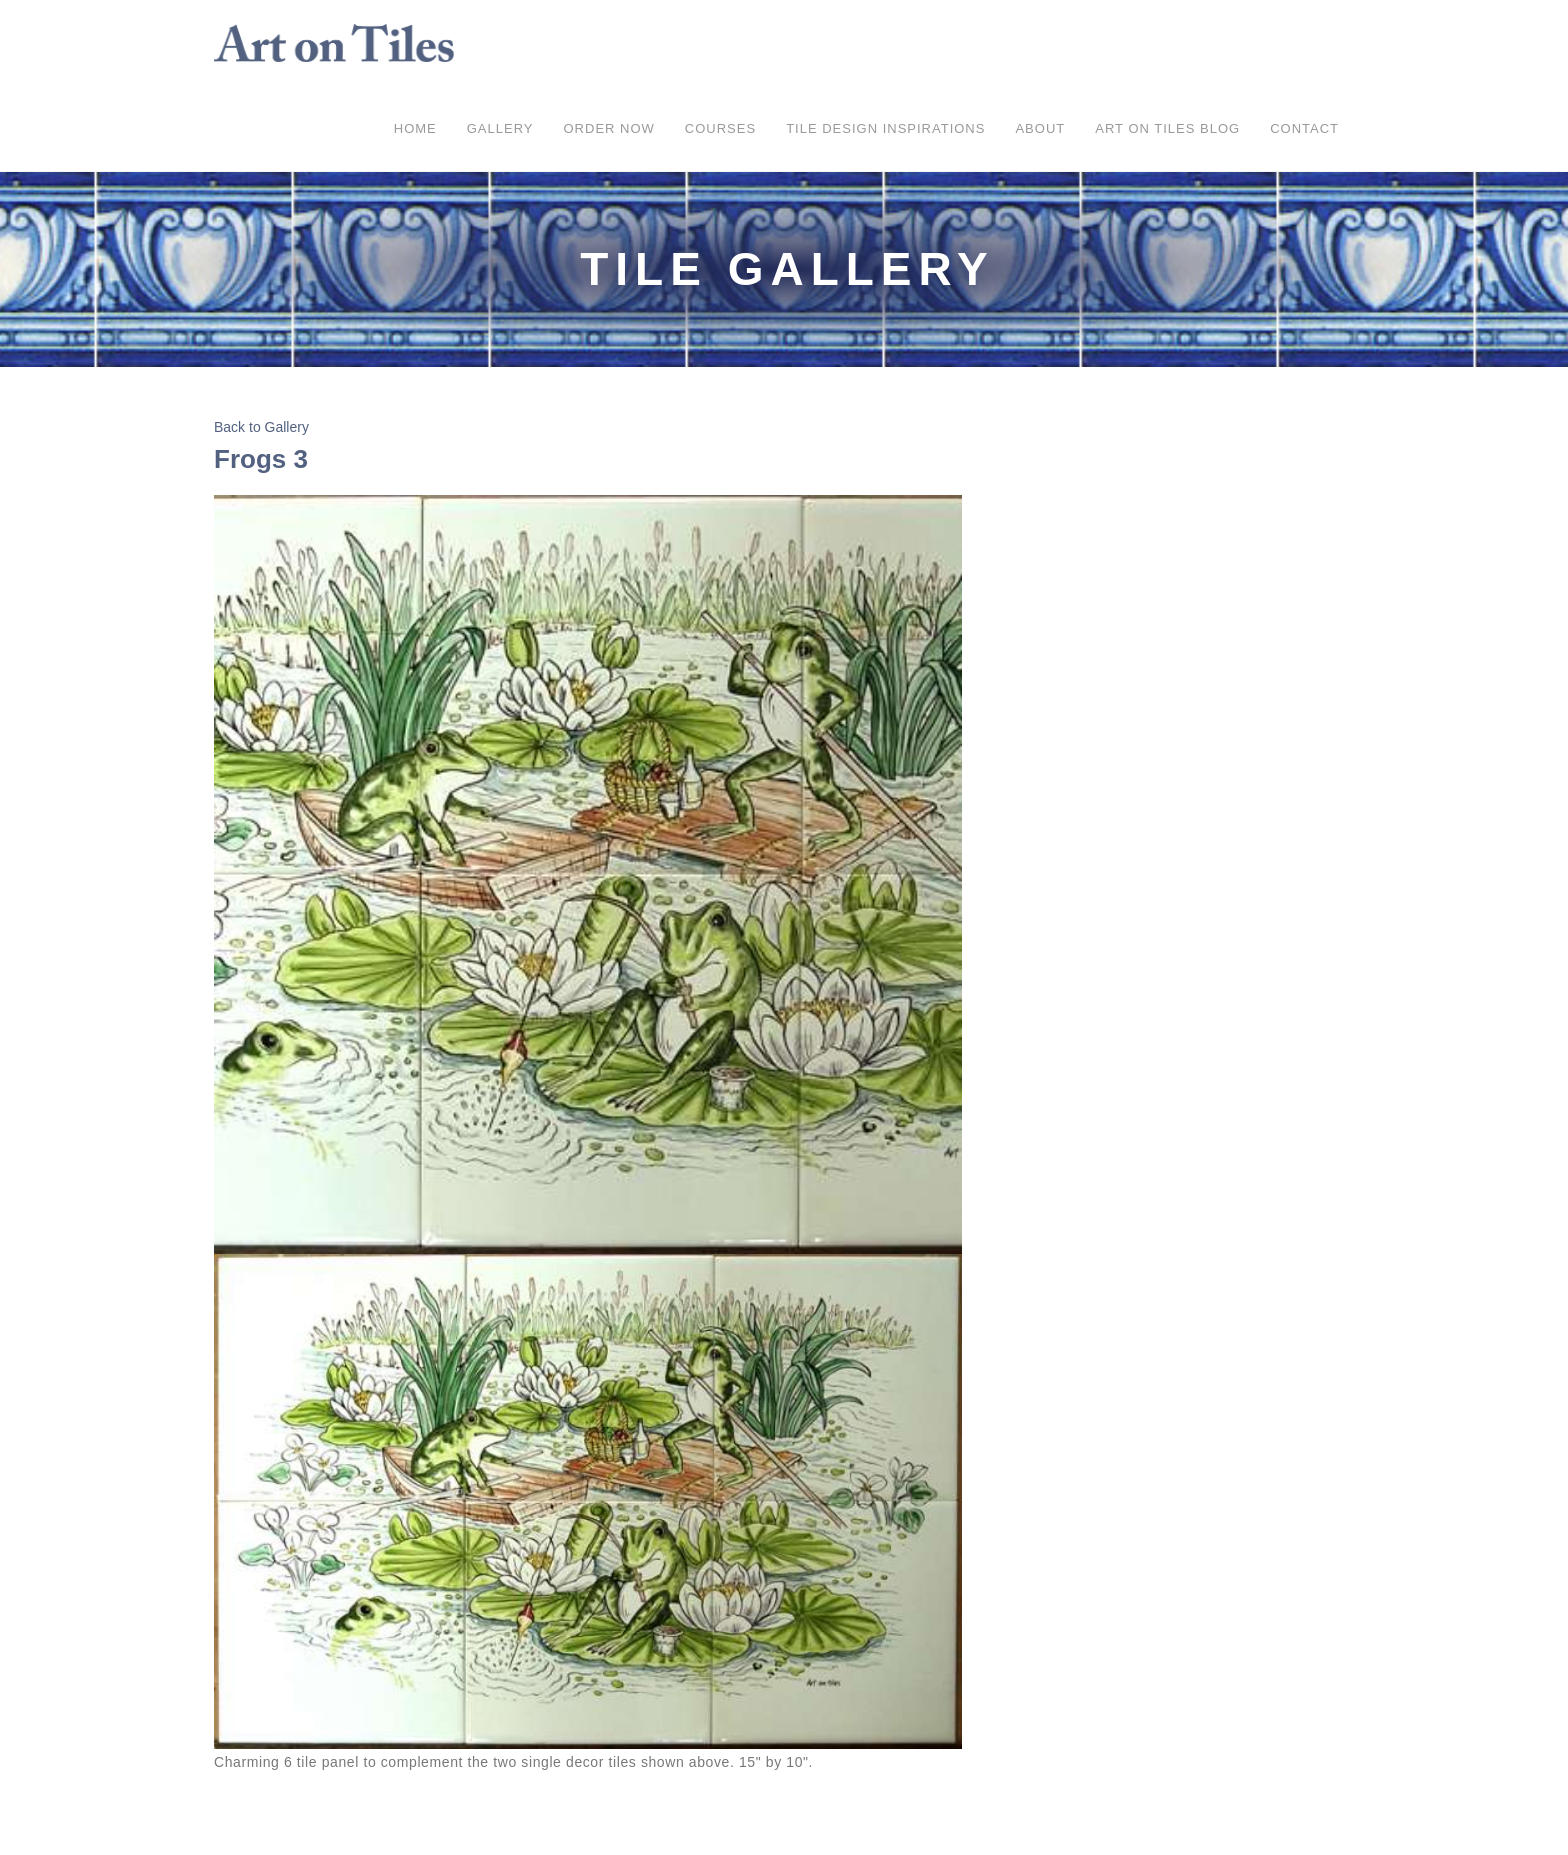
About (1040, 128)
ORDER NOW (609, 128)
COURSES (720, 128)
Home (415, 128)
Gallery (500, 128)
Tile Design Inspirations (885, 128)
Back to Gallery (261, 427)
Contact (1304, 128)
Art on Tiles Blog (1167, 128)
